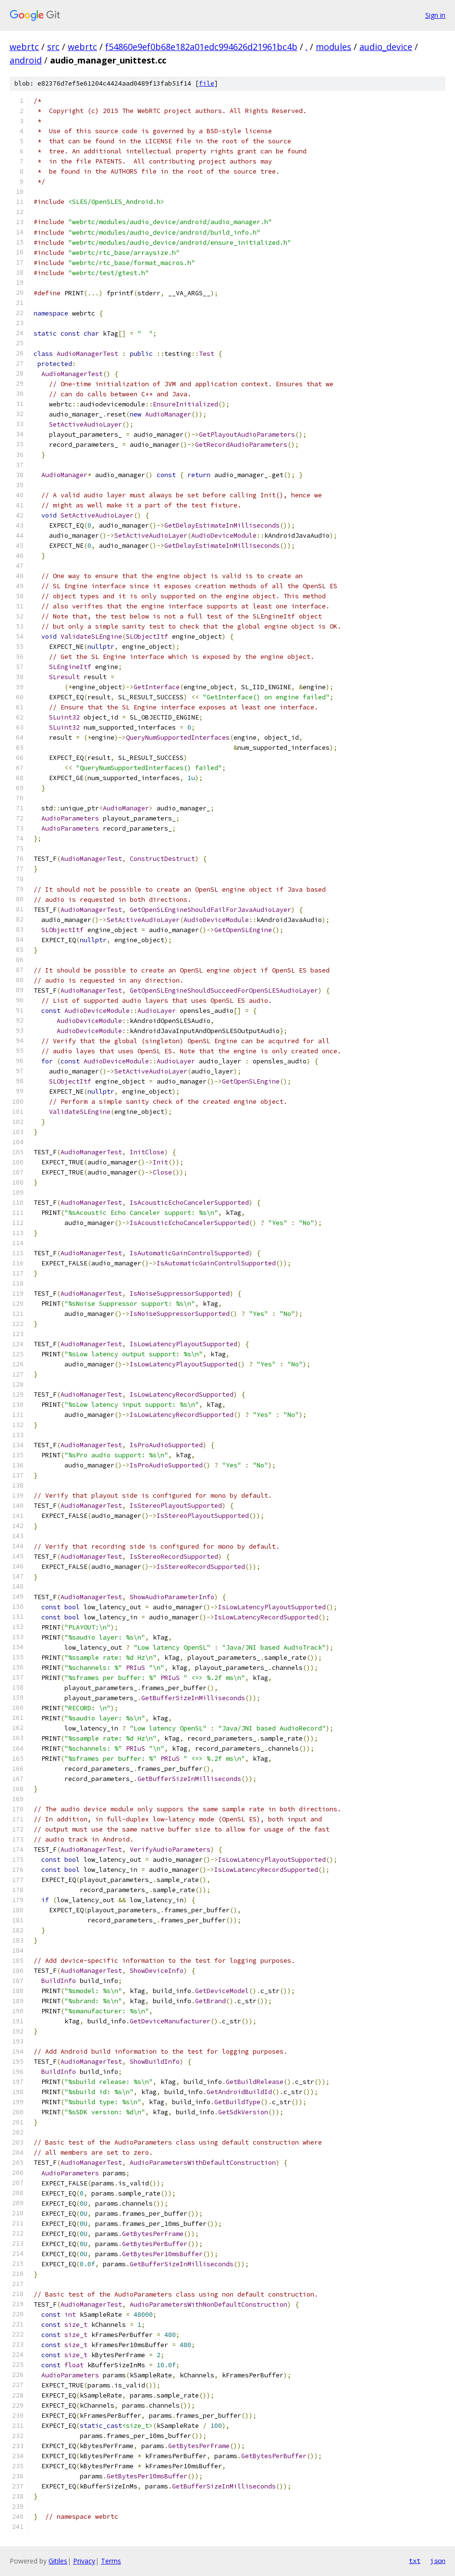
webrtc (24, 46)
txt (414, 2560)
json (437, 2560)
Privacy (84, 2560)
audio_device (385, 46)
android (26, 60)
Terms (111, 2560)
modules (333, 46)
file (206, 83)
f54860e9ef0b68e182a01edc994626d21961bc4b (201, 46)
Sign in (435, 15)
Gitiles (58, 2560)
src (53, 46)
